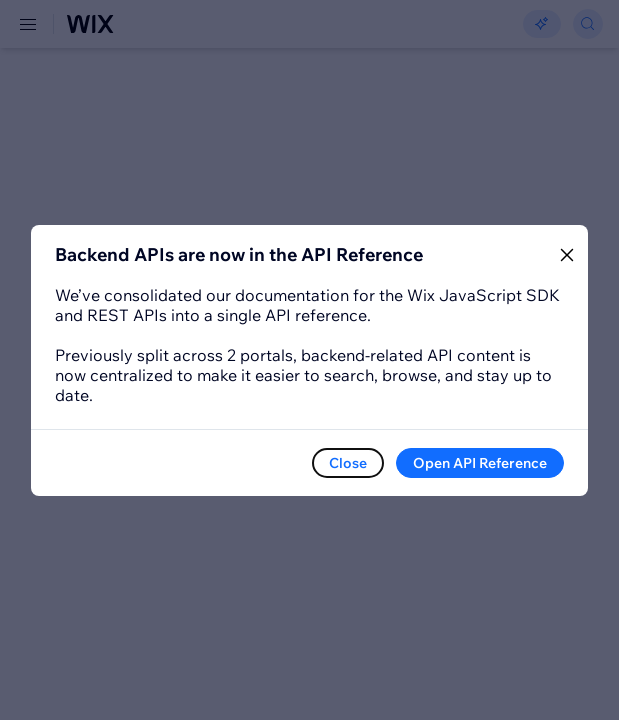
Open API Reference (480, 463)
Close (348, 463)
